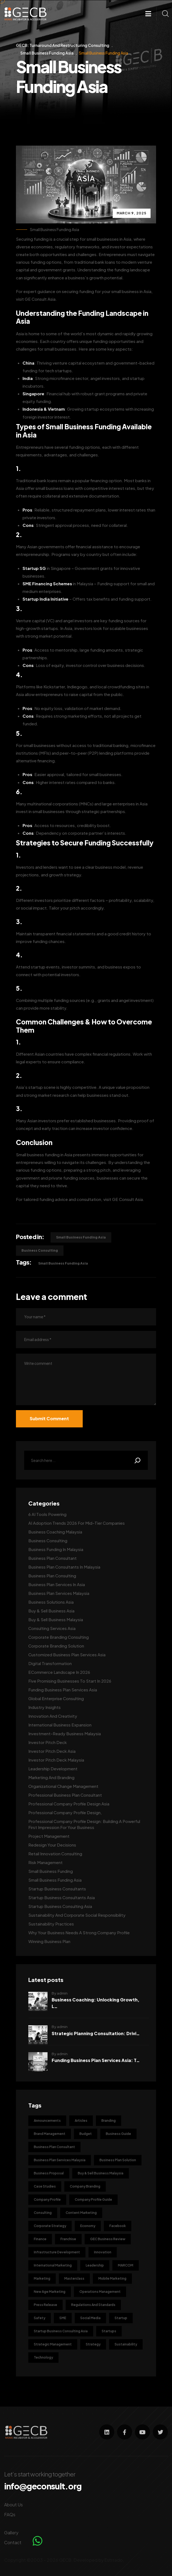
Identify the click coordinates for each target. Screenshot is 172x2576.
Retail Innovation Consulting (55, 1853)
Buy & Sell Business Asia (51, 1610)
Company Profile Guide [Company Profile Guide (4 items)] (93, 2199)
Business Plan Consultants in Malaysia (64, 1566)
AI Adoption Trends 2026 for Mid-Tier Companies (76, 1523)
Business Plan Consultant (52, 1558)
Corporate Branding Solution (56, 1645)
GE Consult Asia (40, 299)
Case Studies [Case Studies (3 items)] (45, 2186)
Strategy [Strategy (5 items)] (93, 2344)
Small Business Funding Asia (54, 229)
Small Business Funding (50, 1871)
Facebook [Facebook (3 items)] (117, 2226)
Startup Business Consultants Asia (61, 1897)
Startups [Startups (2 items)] (109, 2331)
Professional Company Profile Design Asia (68, 1803)
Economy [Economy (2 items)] (87, 2226)
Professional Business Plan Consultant (65, 1794)
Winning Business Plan (49, 1941)
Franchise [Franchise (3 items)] (68, 2239)
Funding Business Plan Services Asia (62, 1689)
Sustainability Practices (51, 1923)
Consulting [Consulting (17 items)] (43, 2213)
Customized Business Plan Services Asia (67, 1654)
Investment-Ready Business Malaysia (64, 1733)
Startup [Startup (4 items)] (121, 2318)
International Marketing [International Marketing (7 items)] (53, 2265)
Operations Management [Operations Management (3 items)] (100, 2292)
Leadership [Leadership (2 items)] (95, 2265)
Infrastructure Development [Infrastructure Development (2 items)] (57, 2252)
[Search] (137, 1460)
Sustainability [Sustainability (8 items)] (126, 2344)
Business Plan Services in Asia (56, 1584)
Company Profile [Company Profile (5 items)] (47, 2199)
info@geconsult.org (43, 2486)
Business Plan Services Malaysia (58, 1593)
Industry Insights (44, 1707)
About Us (13, 2504)
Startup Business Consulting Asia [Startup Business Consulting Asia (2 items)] (61, 2331)
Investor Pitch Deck (47, 1742)
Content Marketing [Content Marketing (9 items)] (81, 2213)
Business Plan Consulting (52, 1575)
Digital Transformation (50, 1663)
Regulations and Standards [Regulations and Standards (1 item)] (93, 2305)
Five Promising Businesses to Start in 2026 (69, 1680)
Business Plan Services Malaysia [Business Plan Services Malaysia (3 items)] (59, 2160)
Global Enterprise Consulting (56, 1698)
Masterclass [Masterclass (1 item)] (74, 2278)
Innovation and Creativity (52, 1716)
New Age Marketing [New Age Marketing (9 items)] (49, 2292)
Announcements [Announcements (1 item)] (47, 2120)
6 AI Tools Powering (47, 1514)
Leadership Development (52, 1768)
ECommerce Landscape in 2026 (59, 1672)
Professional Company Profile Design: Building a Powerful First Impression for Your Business (84, 1824)
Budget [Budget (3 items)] (85, 2134)
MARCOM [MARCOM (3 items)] (125, 2265)
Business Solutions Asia (51, 1601)
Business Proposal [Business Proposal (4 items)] (49, 2173)
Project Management (49, 1836)
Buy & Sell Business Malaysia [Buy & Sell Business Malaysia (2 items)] (100, 2173)
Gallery (11, 2532)
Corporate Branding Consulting (58, 1637)
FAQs (9, 2514)
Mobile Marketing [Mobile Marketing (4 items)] (112, 2278)
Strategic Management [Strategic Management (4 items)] (53, 2344)
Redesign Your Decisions (52, 1844)
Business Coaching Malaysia (55, 1531)
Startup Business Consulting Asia (60, 1906)
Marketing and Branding (51, 1777)
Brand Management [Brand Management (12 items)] (49, 2134)
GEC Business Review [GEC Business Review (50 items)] (107, 2239)
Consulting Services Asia (52, 1628)
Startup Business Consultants (57, 1888)
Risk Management (45, 1862)
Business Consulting (39, 1250)
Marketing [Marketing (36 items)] (42, 2278)
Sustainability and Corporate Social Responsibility (77, 1915)
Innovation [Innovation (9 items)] (102, 2252)
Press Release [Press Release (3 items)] (45, 2305)
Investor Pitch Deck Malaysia (56, 1759)
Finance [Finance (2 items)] (40, 2239)
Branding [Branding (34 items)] (108, 2120)
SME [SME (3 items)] (62, 2318)
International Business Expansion (59, 1724)
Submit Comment (49, 1418)
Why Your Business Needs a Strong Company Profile (79, 1932)
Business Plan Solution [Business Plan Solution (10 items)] (117, 2160)
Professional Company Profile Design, (65, 1812)
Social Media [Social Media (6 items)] (90, 2318)
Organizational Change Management (63, 1786)
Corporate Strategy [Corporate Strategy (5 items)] (50, 2226)
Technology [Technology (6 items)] (43, 2357)
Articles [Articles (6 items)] (81, 2120)
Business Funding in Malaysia (55, 1549)
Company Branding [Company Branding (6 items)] (85, 2186)
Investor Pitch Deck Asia (52, 1751)
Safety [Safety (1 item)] (39, 2318)
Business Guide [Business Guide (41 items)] (118, 2134)
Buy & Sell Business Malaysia (55, 1619)
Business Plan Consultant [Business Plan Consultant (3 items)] (54, 2147)
